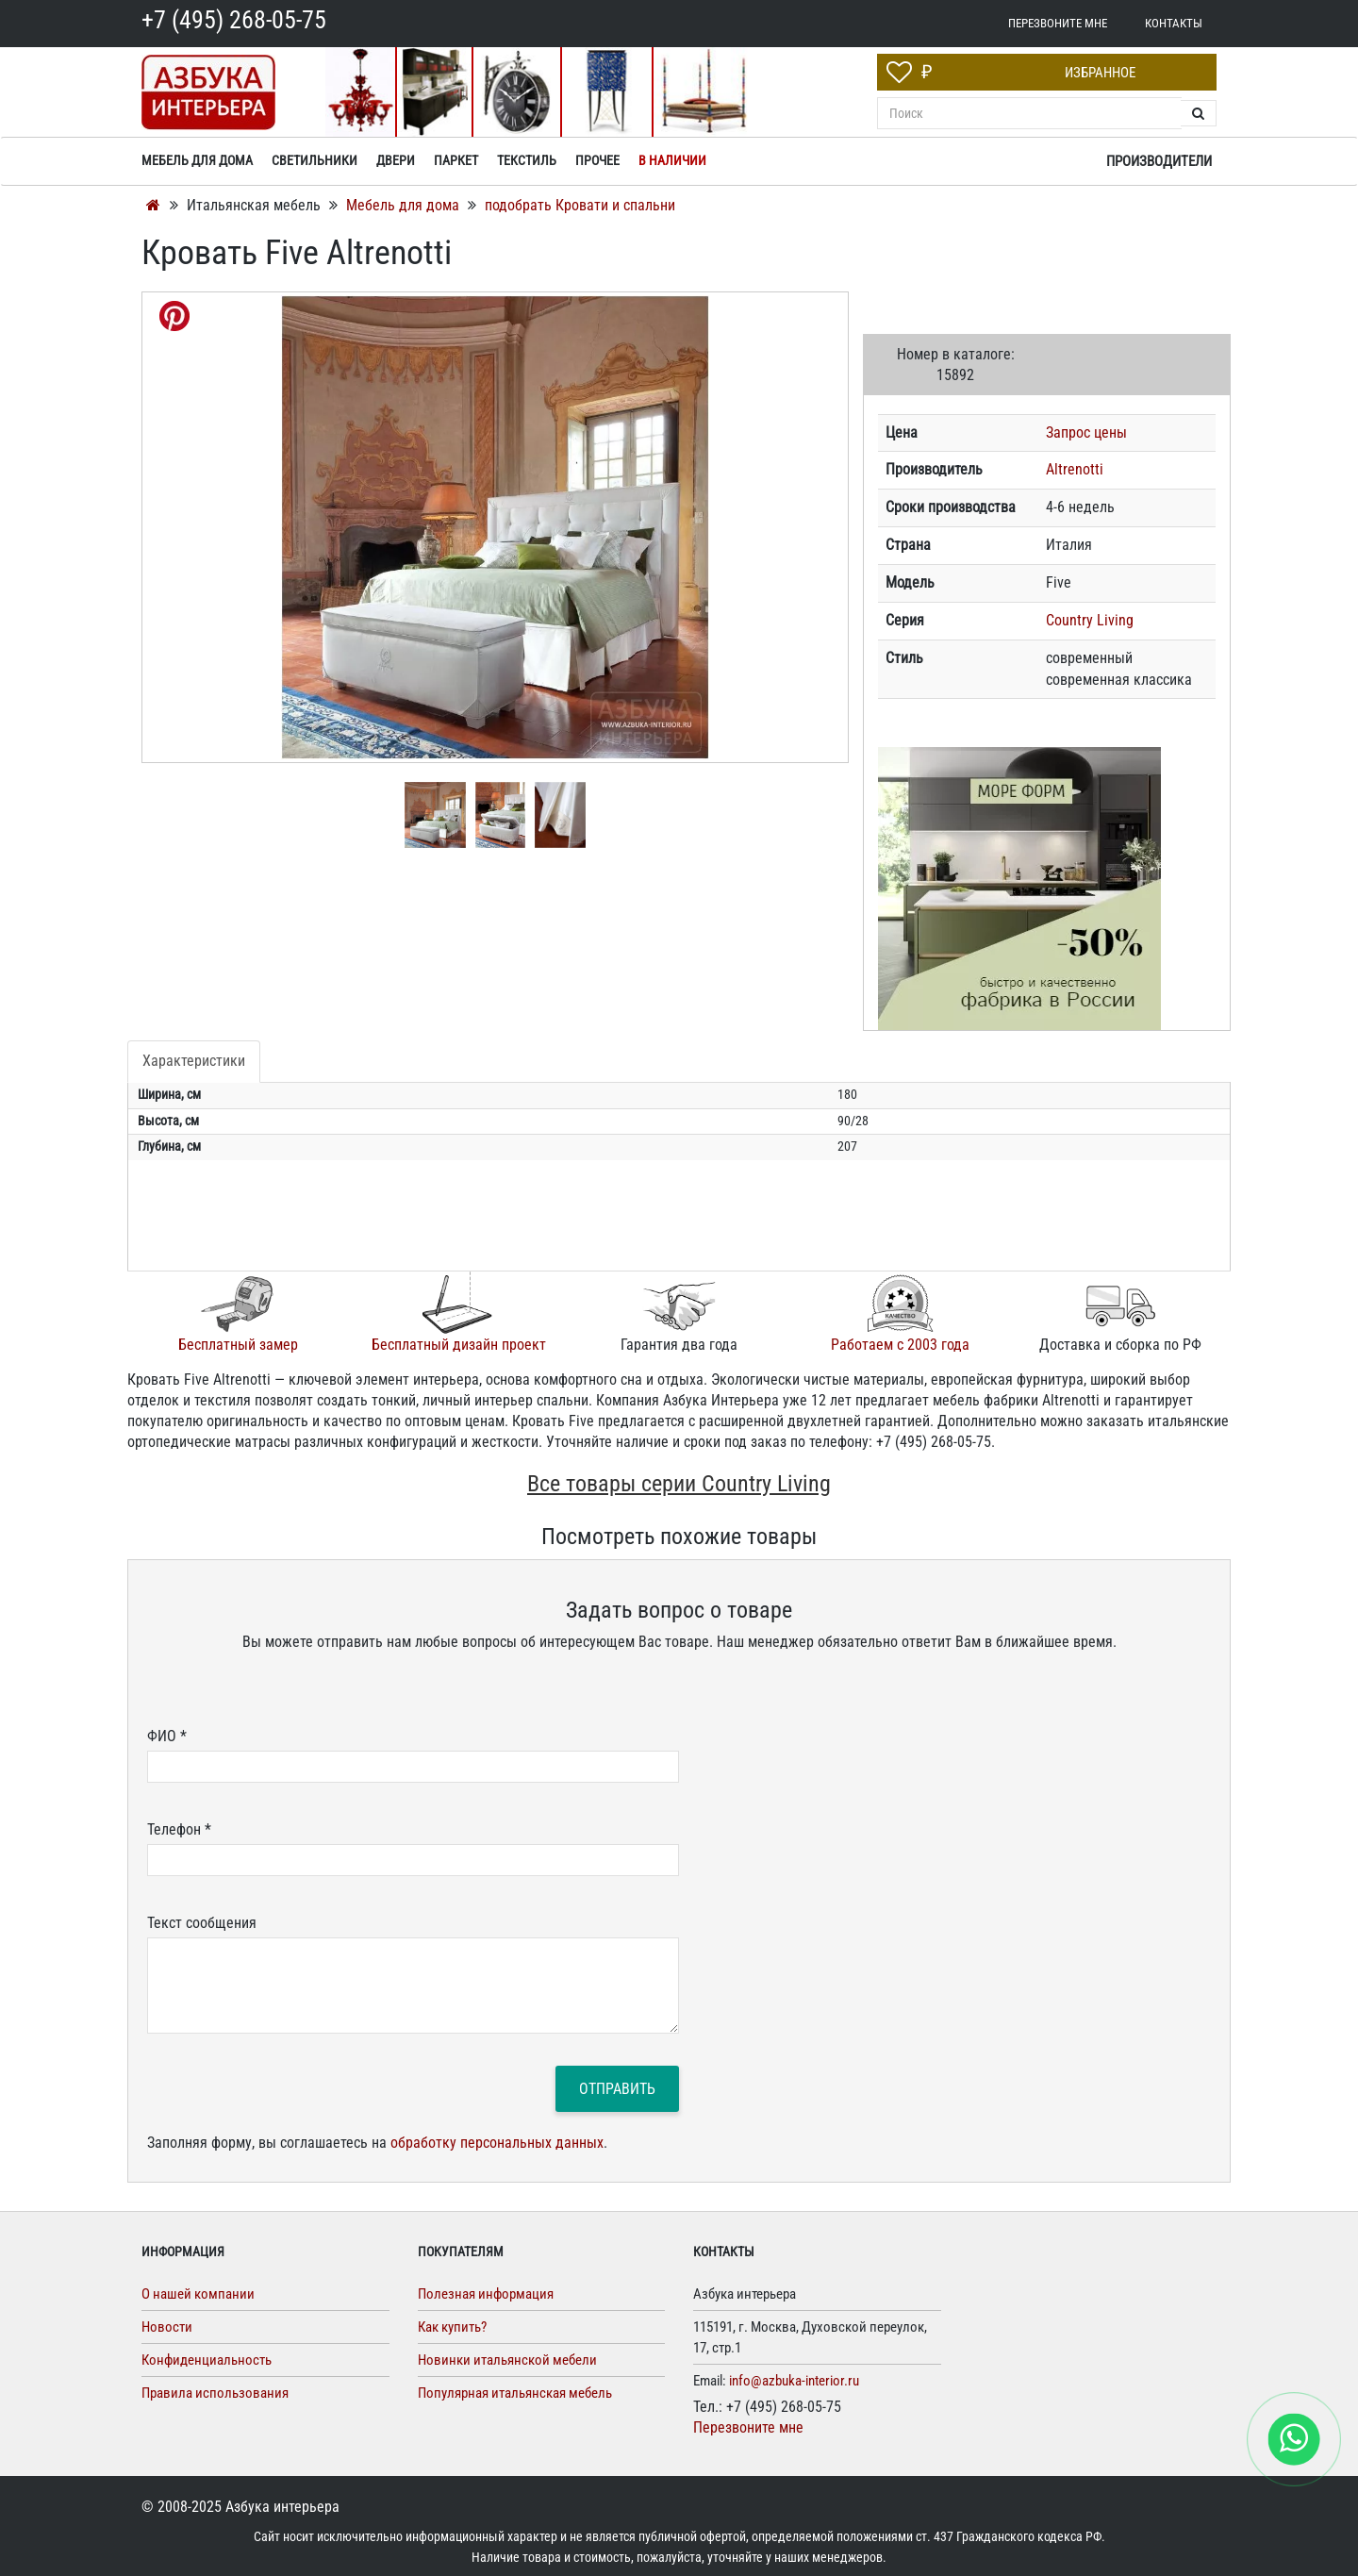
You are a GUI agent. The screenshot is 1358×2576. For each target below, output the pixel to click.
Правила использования (215, 2393)
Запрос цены (1086, 432)
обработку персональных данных (497, 2143)
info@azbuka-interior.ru (794, 2380)
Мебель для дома (404, 205)
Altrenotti (1074, 469)
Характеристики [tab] (193, 1061)
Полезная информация (486, 2293)
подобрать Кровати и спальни (580, 205)
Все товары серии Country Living (679, 1484)
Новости (166, 2326)
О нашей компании (198, 2293)
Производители (1159, 161)
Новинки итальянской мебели (507, 2360)
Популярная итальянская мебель (515, 2393)
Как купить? (452, 2326)
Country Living (1090, 620)
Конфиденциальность (206, 2360)
